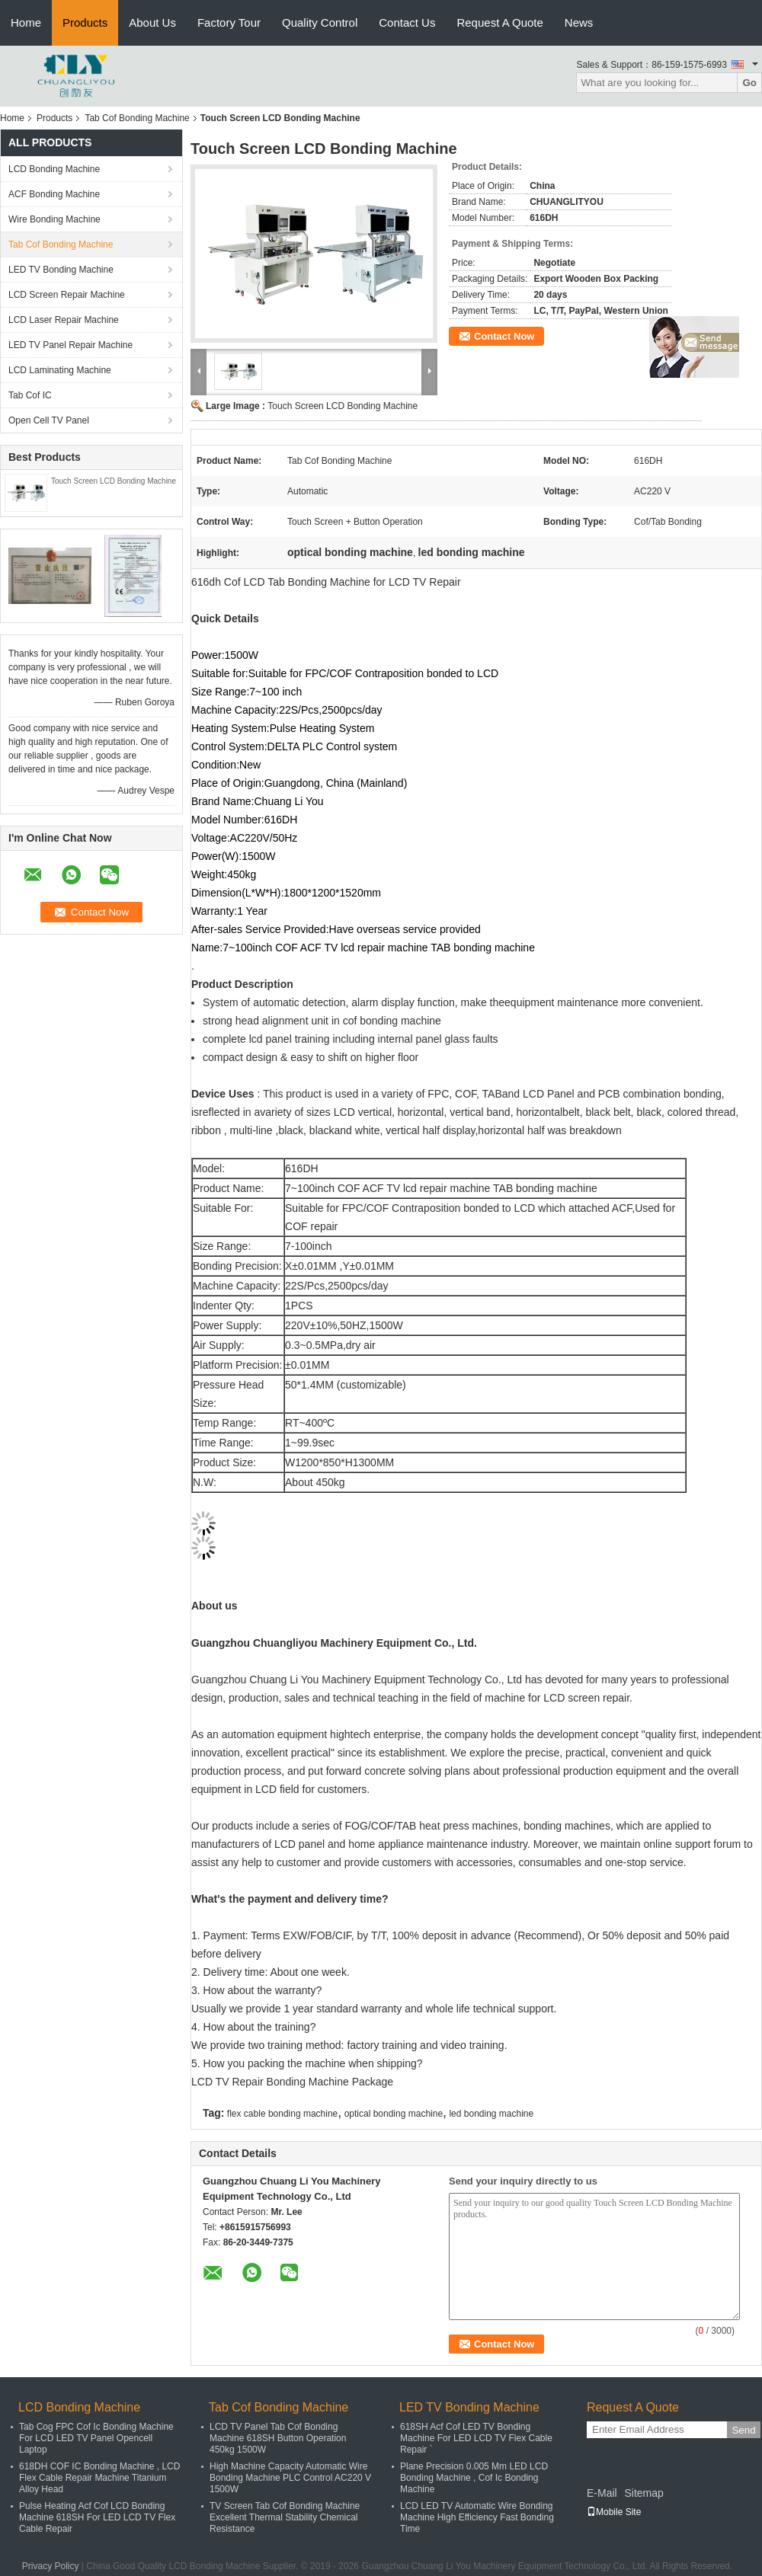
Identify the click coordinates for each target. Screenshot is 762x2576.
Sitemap (643, 2493)
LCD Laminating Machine (59, 370)
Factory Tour (229, 22)
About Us (152, 22)
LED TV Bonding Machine (61, 269)
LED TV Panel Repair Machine (70, 345)
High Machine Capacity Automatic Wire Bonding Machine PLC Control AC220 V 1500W (290, 2478)
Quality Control (319, 22)
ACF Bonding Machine (54, 194)
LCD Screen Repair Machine (66, 294)
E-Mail (602, 2493)
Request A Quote (499, 22)
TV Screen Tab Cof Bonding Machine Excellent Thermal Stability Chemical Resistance (285, 2517)
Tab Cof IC (30, 395)
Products (84, 22)
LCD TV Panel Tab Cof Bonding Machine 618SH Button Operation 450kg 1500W (278, 2438)
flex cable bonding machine (282, 2113)
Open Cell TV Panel (48, 420)
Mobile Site (614, 2512)
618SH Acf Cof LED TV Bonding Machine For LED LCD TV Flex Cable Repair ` (476, 2438)
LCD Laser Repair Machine (63, 320)
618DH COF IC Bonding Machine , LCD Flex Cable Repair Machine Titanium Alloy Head (99, 2478)
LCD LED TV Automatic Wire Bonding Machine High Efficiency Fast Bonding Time (477, 2517)
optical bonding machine (393, 2113)
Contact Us (407, 22)
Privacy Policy (50, 2566)
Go (749, 82)
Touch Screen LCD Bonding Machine (113, 481)
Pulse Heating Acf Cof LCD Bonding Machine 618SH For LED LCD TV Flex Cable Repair (97, 2517)
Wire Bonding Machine (54, 219)
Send (743, 2430)
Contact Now (504, 336)
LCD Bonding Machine (54, 169)
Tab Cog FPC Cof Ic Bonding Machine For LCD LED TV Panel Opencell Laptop (96, 2438)
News (579, 22)
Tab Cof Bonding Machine (137, 118)
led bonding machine (491, 2113)
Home (26, 22)
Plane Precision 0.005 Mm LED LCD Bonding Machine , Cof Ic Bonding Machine (474, 2478)
